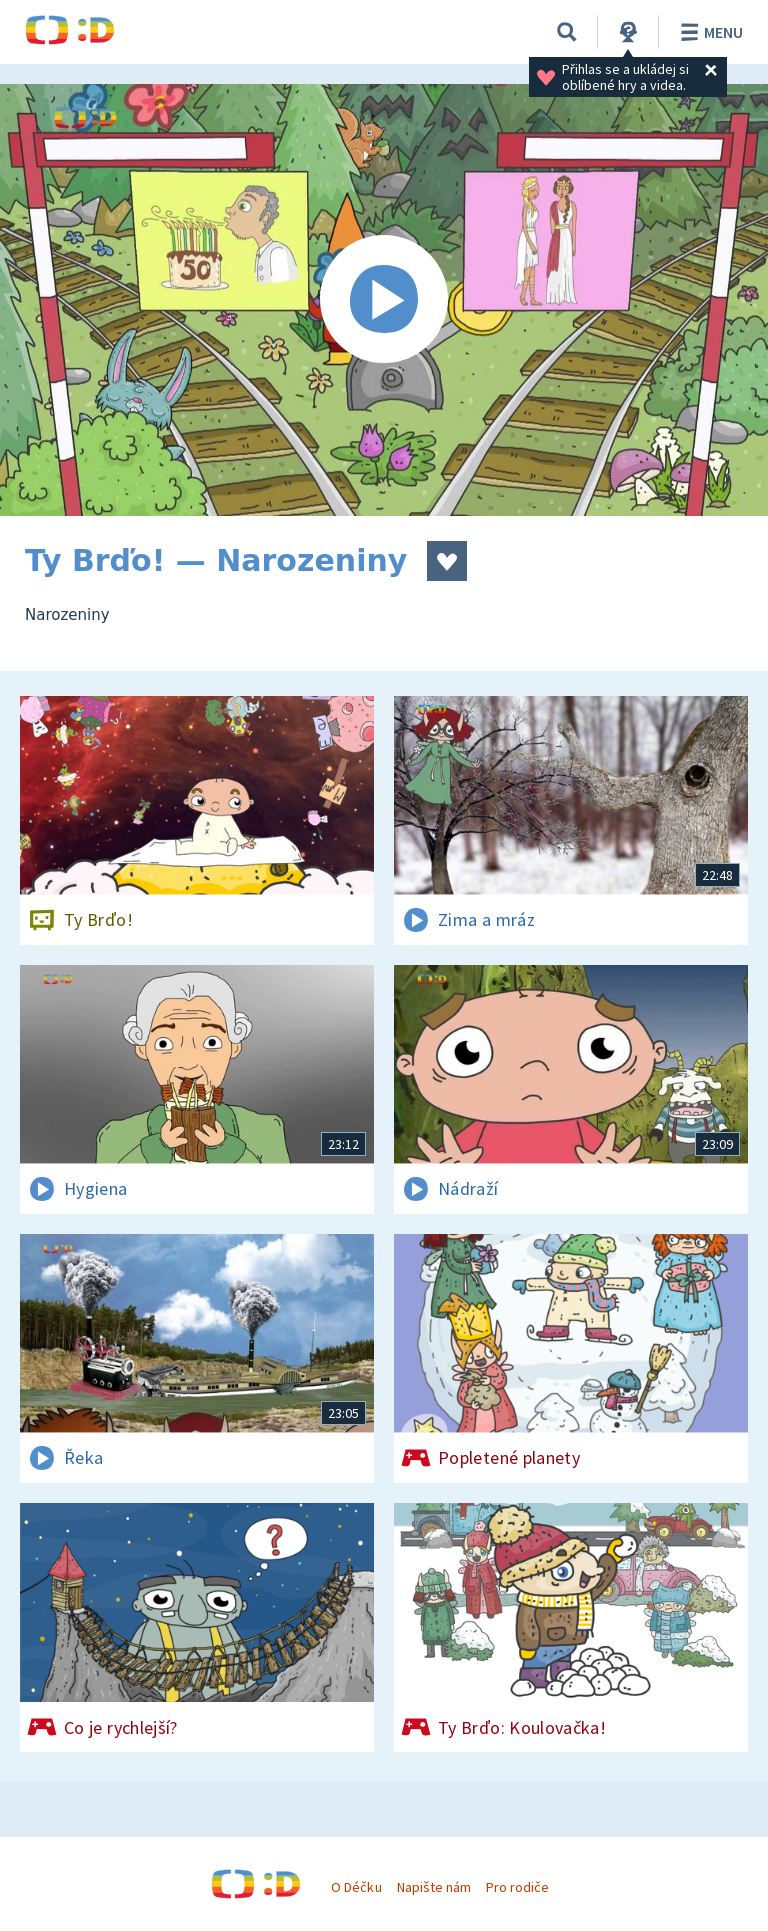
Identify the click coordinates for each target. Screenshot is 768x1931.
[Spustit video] (384, 300)
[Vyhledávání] (567, 32)
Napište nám (434, 1887)
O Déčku (356, 1887)
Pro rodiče (517, 1887)
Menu (708, 32)
